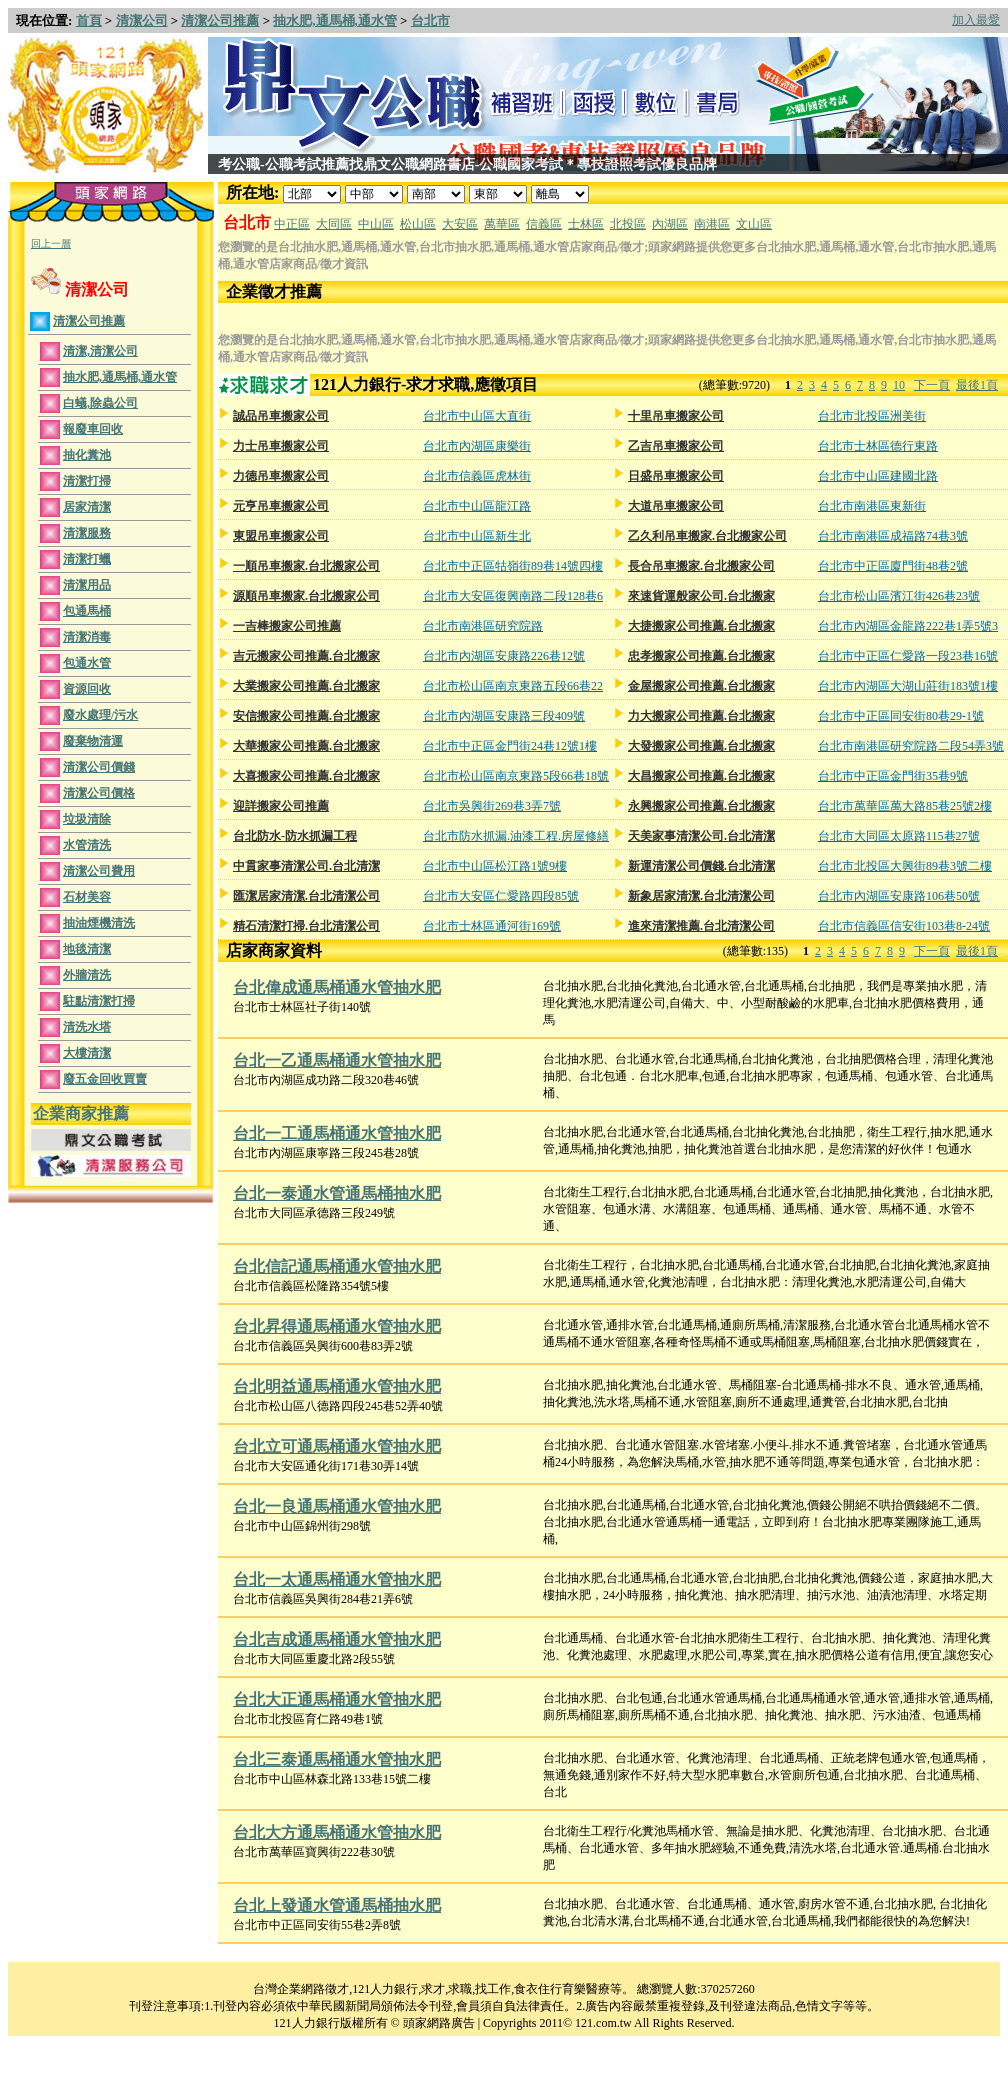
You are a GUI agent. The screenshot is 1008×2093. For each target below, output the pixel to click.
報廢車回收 (93, 429)
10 (899, 385)
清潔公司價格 (99, 793)
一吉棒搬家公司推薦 (287, 626)
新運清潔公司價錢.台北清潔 (701, 866)
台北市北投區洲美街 (872, 416)
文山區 (754, 224)
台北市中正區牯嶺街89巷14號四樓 (513, 566)
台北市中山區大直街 (477, 416)
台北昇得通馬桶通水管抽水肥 (337, 1326)
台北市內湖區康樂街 (477, 446)
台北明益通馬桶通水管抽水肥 (337, 1386)
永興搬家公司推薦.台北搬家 (701, 806)
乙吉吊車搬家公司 (676, 446)
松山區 (418, 224)
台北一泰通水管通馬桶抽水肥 (337, 1193)
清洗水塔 (87, 1027)
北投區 (628, 224)
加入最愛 (976, 20)
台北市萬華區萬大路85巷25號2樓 (905, 806)
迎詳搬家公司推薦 (281, 806)
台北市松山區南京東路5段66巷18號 (516, 776)
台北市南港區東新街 (872, 506)
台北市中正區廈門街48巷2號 (893, 566)
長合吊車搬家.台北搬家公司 (701, 566)
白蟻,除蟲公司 (100, 403)
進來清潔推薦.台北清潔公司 (701, 926)
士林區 (586, 224)
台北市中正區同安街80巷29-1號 (901, 716)
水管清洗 (87, 845)
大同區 (334, 224)
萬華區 (502, 224)
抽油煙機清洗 (99, 923)
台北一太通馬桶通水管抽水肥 (337, 1579)
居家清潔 (87, 507)
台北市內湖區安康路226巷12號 (504, 656)
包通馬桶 (87, 611)
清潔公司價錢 (99, 767)
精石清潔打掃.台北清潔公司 (306, 926)
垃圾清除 (87, 819)
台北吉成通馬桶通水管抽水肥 (337, 1639)
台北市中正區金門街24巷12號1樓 (510, 746)
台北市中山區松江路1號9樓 (495, 866)
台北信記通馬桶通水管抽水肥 (337, 1266)
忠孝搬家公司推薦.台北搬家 (701, 656)
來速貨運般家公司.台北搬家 (701, 596)
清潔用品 (87, 585)
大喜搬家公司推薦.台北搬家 (306, 776)
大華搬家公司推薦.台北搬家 (306, 746)
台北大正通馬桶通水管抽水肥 (337, 1699)
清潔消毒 (87, 637)
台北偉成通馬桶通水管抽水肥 (337, 987)
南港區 (712, 224)
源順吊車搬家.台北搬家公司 (306, 596)
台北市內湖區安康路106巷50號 (899, 896)
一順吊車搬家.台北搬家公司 (306, 566)
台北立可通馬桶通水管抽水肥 (337, 1446)
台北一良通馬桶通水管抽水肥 (337, 1506)
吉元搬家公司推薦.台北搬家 (306, 656)
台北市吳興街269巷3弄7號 (492, 806)
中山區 (376, 224)
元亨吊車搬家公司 (281, 506)
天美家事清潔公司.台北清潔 (701, 836)
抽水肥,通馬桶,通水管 (335, 20)
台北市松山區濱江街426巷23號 (899, 596)
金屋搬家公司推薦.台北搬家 (701, 686)
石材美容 (87, 897)
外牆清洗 (87, 975)
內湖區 (670, 224)
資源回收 (87, 689)
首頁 (89, 20)
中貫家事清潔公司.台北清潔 (306, 866)
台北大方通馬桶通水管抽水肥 (337, 1832)
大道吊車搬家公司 (676, 506)
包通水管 (87, 663)
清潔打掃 (87, 481)
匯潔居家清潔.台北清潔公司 (306, 896)
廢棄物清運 (93, 741)
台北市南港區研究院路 (483, 626)
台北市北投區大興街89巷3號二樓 (905, 866)
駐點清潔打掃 (99, 1001)
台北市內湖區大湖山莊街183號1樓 (908, 686)
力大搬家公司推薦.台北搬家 (701, 716)
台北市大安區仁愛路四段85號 (501, 896)
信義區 (544, 224)
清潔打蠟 (87, 559)
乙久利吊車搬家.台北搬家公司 (707, 536)
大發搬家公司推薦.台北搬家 (701, 746)
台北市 (430, 20)
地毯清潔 (87, 949)
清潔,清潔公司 (100, 351)
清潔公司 (142, 20)
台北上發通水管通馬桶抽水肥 (337, 1905)
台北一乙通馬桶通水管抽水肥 (337, 1060)
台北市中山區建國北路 (878, 476)
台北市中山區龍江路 (477, 506)
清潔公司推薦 (220, 20)
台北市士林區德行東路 (878, 446)
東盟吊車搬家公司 (281, 536)
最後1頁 (977, 385)
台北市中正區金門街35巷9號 (893, 776)
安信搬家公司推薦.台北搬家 (306, 716)
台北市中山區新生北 (477, 536)
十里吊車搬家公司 (676, 416)
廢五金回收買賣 (105, 1079)
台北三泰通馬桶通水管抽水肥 (337, 1759)
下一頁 (932, 385)
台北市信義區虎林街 (477, 476)
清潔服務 (87, 533)
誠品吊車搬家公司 (281, 416)
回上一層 (51, 243)
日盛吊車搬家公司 (676, 476)
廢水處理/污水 (100, 715)
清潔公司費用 (99, 871)
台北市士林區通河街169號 (492, 926)
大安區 (460, 224)
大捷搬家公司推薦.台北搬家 (701, 626)
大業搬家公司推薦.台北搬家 (306, 686)
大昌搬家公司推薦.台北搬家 (701, 776)
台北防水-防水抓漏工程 (295, 836)
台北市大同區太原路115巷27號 (899, 836)
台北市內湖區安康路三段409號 (504, 716)
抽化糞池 (87, 455)
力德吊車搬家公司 (281, 476)
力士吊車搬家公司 (281, 446)
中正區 (292, 224)
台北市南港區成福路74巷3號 (893, 536)
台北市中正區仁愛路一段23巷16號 (908, 656)
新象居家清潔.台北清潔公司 (701, 896)
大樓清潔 (87, 1053)
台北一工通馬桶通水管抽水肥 (337, 1133)
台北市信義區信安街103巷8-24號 (904, 926)
